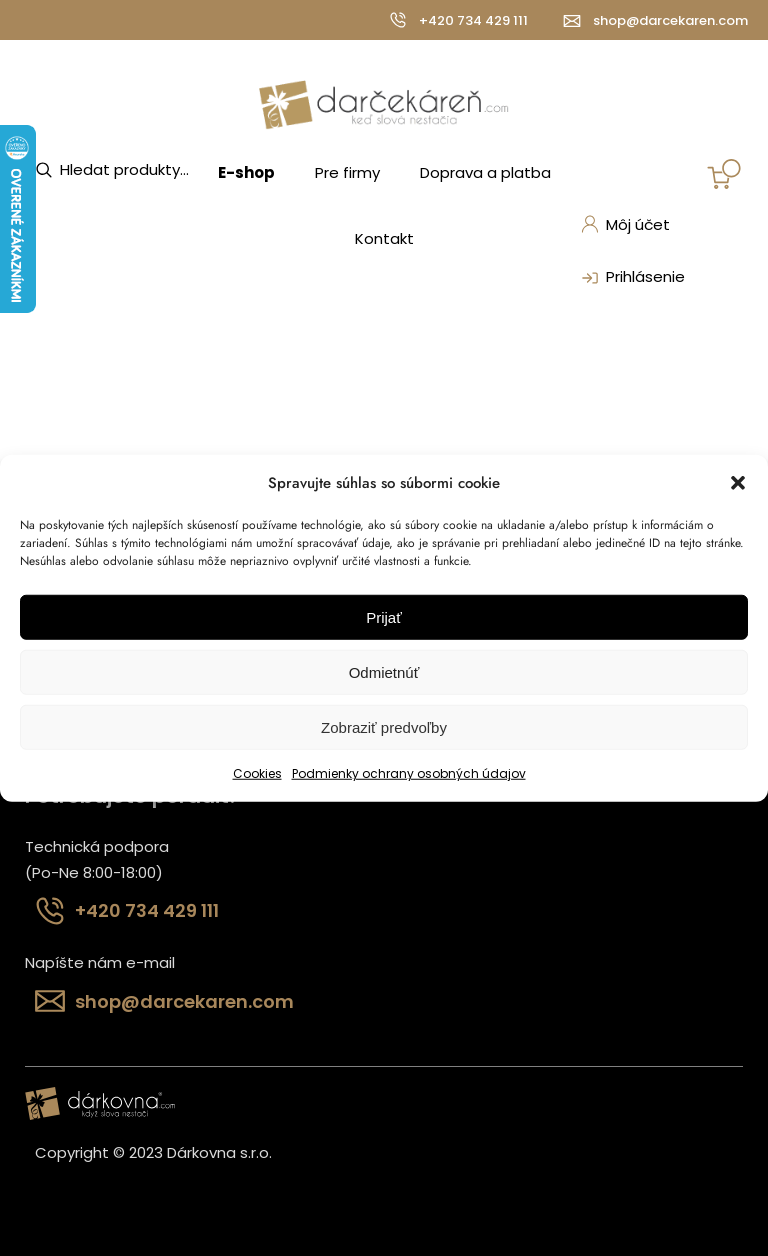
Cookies (257, 773)
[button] (738, 483)
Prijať (384, 617)
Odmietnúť (384, 672)
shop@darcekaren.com (670, 20)
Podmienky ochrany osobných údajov (409, 773)
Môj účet (625, 224)
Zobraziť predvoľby (384, 727)
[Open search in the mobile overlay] (135, 170)
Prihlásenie (631, 278)
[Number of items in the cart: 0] (724, 174)
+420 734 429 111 (473, 20)
